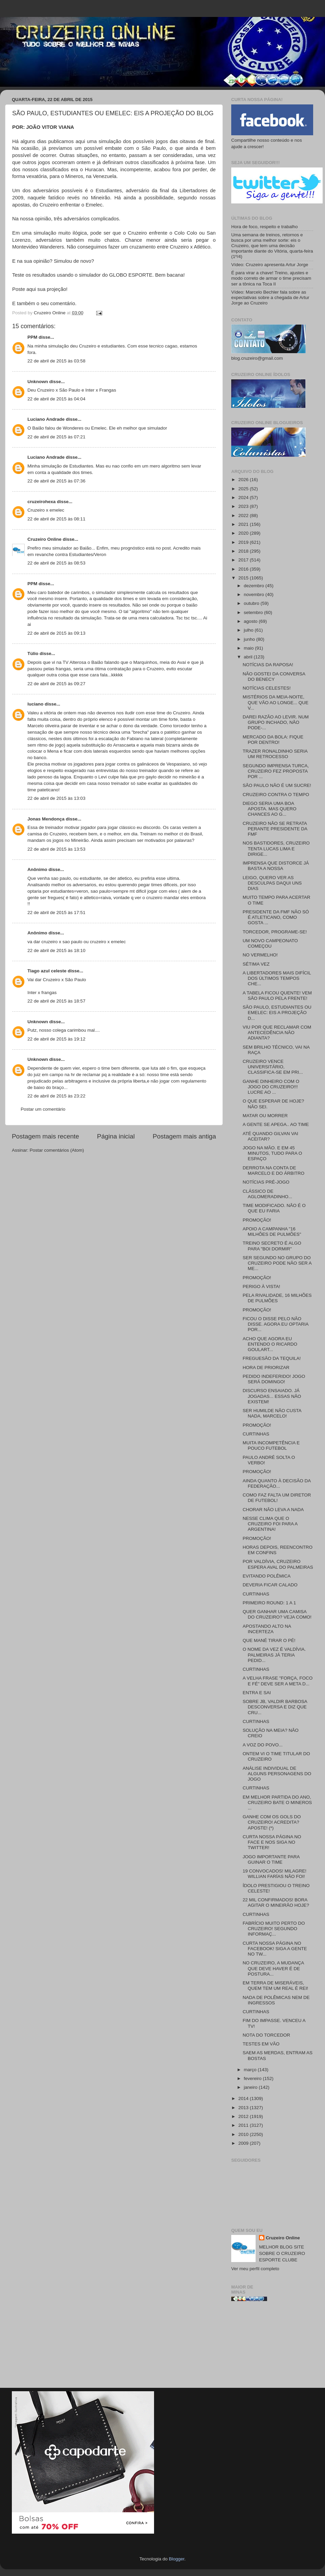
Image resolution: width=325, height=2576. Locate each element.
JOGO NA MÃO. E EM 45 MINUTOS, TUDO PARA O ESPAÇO (272, 1153)
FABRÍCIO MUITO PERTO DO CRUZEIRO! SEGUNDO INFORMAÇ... (274, 1929)
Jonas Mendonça (46, 818)
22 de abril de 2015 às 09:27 (56, 683)
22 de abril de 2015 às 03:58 (56, 360)
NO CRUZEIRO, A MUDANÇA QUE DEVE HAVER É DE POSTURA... (273, 1968)
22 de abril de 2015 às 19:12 (56, 1039)
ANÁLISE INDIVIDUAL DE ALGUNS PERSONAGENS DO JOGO (277, 1774)
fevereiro (253, 2078)
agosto (251, 621)
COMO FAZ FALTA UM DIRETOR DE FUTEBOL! (277, 1497)
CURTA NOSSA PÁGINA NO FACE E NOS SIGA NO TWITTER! (272, 1842)
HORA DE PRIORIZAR (266, 1367)
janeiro (251, 2087)
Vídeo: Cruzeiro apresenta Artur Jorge (269, 264)
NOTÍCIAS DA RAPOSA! (268, 664)
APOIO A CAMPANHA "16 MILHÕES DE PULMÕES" (272, 1231)
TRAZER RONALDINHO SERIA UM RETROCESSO (275, 754)
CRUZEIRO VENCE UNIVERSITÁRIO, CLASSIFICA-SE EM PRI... (273, 1067)
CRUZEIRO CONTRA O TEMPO (276, 794)
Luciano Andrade (46, 419)
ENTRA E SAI (257, 1692)
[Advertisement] (272, 2347)
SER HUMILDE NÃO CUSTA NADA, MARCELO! (272, 1413)
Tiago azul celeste (46, 970)
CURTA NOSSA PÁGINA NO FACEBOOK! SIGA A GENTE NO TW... (275, 1949)
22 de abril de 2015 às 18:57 (56, 1001)
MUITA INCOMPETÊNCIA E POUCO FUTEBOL (271, 1445)
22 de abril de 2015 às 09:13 (56, 633)
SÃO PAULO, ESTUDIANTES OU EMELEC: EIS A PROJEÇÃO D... (277, 1013)
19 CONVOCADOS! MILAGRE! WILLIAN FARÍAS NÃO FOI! (274, 1873)
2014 (244, 2098)
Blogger (177, 2558)
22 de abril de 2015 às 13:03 (56, 798)
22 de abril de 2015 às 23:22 (56, 1095)
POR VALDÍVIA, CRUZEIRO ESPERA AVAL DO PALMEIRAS (278, 1564)
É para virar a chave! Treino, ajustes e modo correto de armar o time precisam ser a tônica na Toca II (271, 278)
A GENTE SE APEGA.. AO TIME (276, 1124)
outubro (252, 603)
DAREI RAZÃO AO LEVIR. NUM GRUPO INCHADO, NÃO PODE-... (276, 722)
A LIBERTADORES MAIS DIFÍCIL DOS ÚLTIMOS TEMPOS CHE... (277, 978)
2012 (244, 2116)
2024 (244, 497)
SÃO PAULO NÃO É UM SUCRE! (277, 785)
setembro (254, 612)
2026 (244, 479)
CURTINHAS (256, 1433)
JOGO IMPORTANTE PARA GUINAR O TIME (271, 1859)
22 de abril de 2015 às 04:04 (56, 398)
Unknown (37, 381)
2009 (244, 2143)
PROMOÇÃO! (257, 1220)
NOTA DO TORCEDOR (266, 2035)
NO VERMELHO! (260, 954)
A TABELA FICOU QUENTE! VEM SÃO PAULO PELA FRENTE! (277, 995)
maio (249, 648)
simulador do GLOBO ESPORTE (115, 275)
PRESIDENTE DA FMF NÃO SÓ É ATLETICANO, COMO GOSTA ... (276, 917)
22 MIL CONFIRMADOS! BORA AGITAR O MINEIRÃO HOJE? (276, 1902)
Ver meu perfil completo (255, 2268)
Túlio (32, 653)
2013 (244, 2107)
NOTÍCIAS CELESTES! (267, 688)
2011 (244, 2125)
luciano (35, 704)
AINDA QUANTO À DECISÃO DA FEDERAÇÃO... (277, 1483)
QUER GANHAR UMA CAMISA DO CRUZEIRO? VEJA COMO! (277, 1614)
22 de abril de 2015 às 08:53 (56, 563)
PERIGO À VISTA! (261, 1286)
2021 (244, 524)
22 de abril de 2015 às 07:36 (56, 480)
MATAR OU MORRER (265, 1115)
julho (249, 630)
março (251, 2069)
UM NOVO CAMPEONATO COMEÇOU (270, 943)
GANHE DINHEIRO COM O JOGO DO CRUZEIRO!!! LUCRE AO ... (271, 1087)
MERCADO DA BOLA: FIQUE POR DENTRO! (273, 739)
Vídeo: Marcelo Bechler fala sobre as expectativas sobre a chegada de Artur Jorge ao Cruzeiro (270, 297)
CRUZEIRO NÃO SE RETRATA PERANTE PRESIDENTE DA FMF (275, 829)
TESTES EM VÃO (261, 2043)
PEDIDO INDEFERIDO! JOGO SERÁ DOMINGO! (274, 1379)
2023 (244, 506)
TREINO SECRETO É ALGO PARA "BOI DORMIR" (272, 1246)
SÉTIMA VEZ (256, 964)
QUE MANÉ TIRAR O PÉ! (269, 1640)
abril (249, 656)
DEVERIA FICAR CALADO (270, 1584)
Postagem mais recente (45, 1136)
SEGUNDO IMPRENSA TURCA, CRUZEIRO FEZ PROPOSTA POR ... (276, 771)
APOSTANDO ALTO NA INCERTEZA (267, 1629)
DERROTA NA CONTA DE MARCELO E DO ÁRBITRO (273, 1170)
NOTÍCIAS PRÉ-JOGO (266, 1182)
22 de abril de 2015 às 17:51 (56, 912)
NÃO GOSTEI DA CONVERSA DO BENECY (274, 676)
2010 (244, 2134)
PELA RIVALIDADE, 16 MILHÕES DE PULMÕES (277, 1298)
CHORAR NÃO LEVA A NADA (273, 1509)
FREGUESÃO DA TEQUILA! (272, 1358)
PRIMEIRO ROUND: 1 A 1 (269, 1602)
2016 (244, 569)
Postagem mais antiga (184, 1136)
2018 (244, 551)
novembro (254, 594)
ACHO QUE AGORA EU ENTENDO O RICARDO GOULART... (270, 1344)
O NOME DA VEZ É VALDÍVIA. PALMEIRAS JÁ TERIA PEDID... (274, 1655)
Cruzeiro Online (44, 539)
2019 (244, 542)
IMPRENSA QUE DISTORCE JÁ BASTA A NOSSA (276, 865)
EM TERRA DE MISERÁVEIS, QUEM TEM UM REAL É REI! (275, 1985)
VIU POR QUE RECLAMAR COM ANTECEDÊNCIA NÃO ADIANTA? (277, 1033)
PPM (32, 337)
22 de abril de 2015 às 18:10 (56, 950)
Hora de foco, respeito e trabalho (264, 226)
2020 (244, 533)
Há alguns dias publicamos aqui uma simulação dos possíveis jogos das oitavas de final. (114, 141)
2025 (244, 488)
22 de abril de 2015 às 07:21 (56, 436)
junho (250, 639)
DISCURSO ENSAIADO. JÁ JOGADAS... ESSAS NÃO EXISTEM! (272, 1396)
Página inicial (116, 1136)
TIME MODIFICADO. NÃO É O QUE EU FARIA (274, 1208)
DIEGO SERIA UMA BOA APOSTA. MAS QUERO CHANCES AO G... (270, 809)
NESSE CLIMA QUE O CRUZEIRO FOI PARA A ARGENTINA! (270, 1524)
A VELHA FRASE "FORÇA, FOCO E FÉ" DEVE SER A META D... (278, 1681)
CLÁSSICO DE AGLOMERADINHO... (267, 1194)
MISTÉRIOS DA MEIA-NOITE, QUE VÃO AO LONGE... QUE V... (275, 702)
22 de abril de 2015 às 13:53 (56, 849)
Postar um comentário (43, 1109)
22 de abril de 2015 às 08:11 (56, 518)
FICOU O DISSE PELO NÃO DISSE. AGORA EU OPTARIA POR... (275, 1324)
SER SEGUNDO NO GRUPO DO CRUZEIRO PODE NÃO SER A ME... (277, 1263)
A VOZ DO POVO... (263, 1744)
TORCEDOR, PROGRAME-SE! (275, 931)
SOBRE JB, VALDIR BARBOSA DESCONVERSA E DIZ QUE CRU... (275, 1707)
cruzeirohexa (42, 501)
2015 (244, 577)
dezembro (254, 585)
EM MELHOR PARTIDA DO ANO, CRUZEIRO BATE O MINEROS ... (277, 1802)
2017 (244, 559)
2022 (244, 515)
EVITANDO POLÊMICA (267, 1576)
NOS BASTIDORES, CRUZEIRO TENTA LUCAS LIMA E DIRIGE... (276, 848)
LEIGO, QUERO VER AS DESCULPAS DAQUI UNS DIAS (272, 883)
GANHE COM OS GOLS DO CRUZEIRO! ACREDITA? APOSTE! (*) (272, 1822)
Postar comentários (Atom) (57, 1150)
